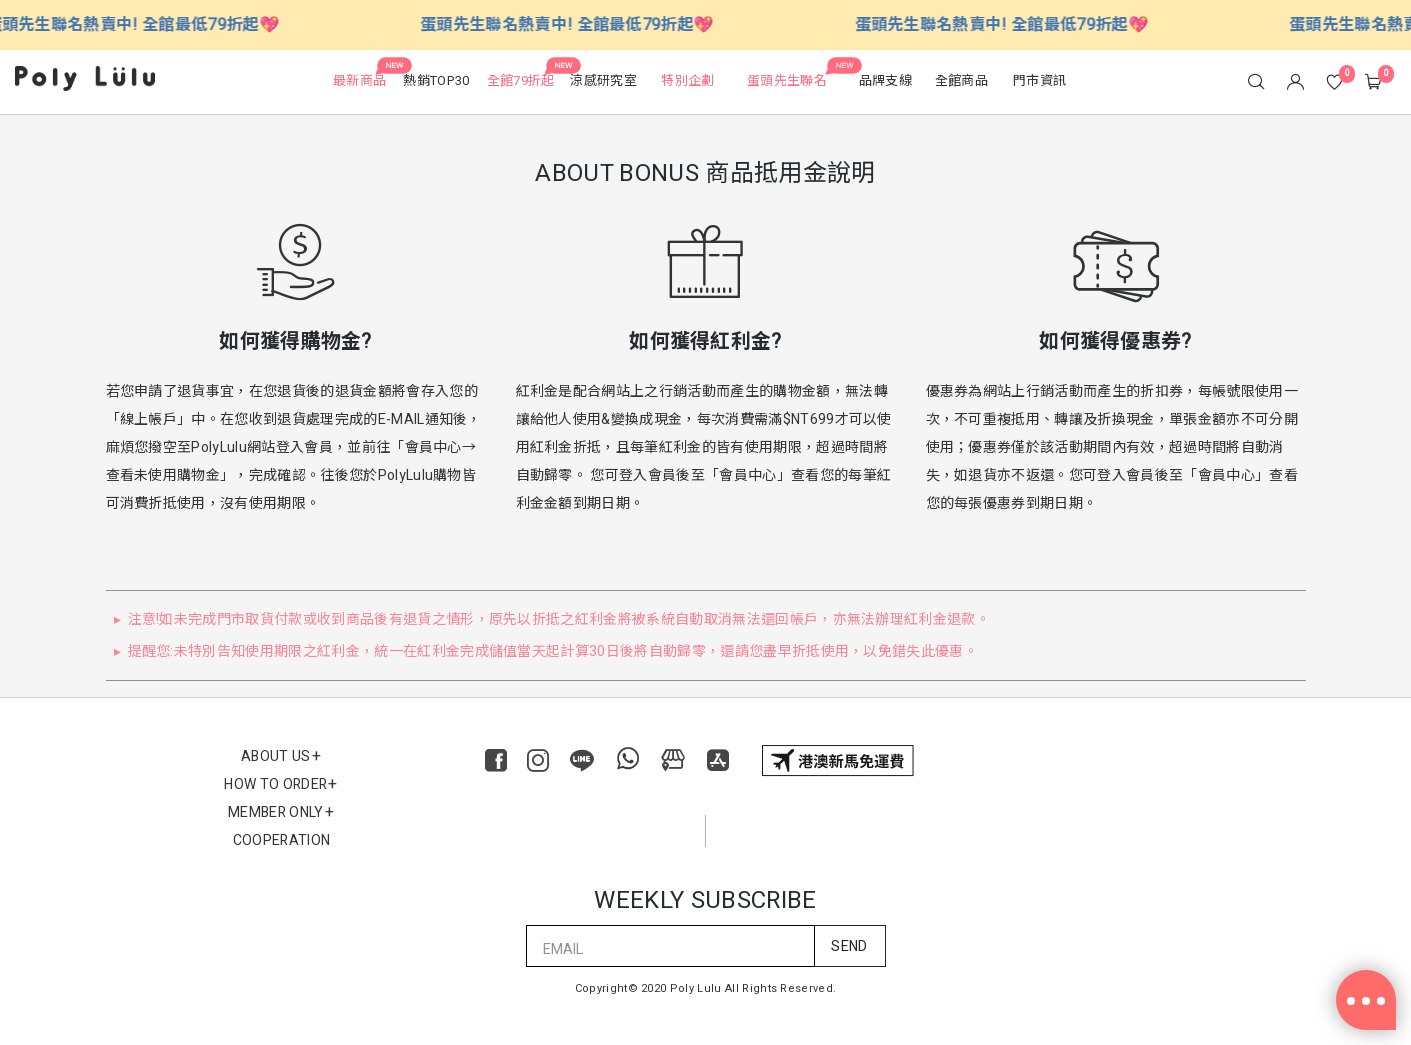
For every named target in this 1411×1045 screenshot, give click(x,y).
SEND (849, 946)
